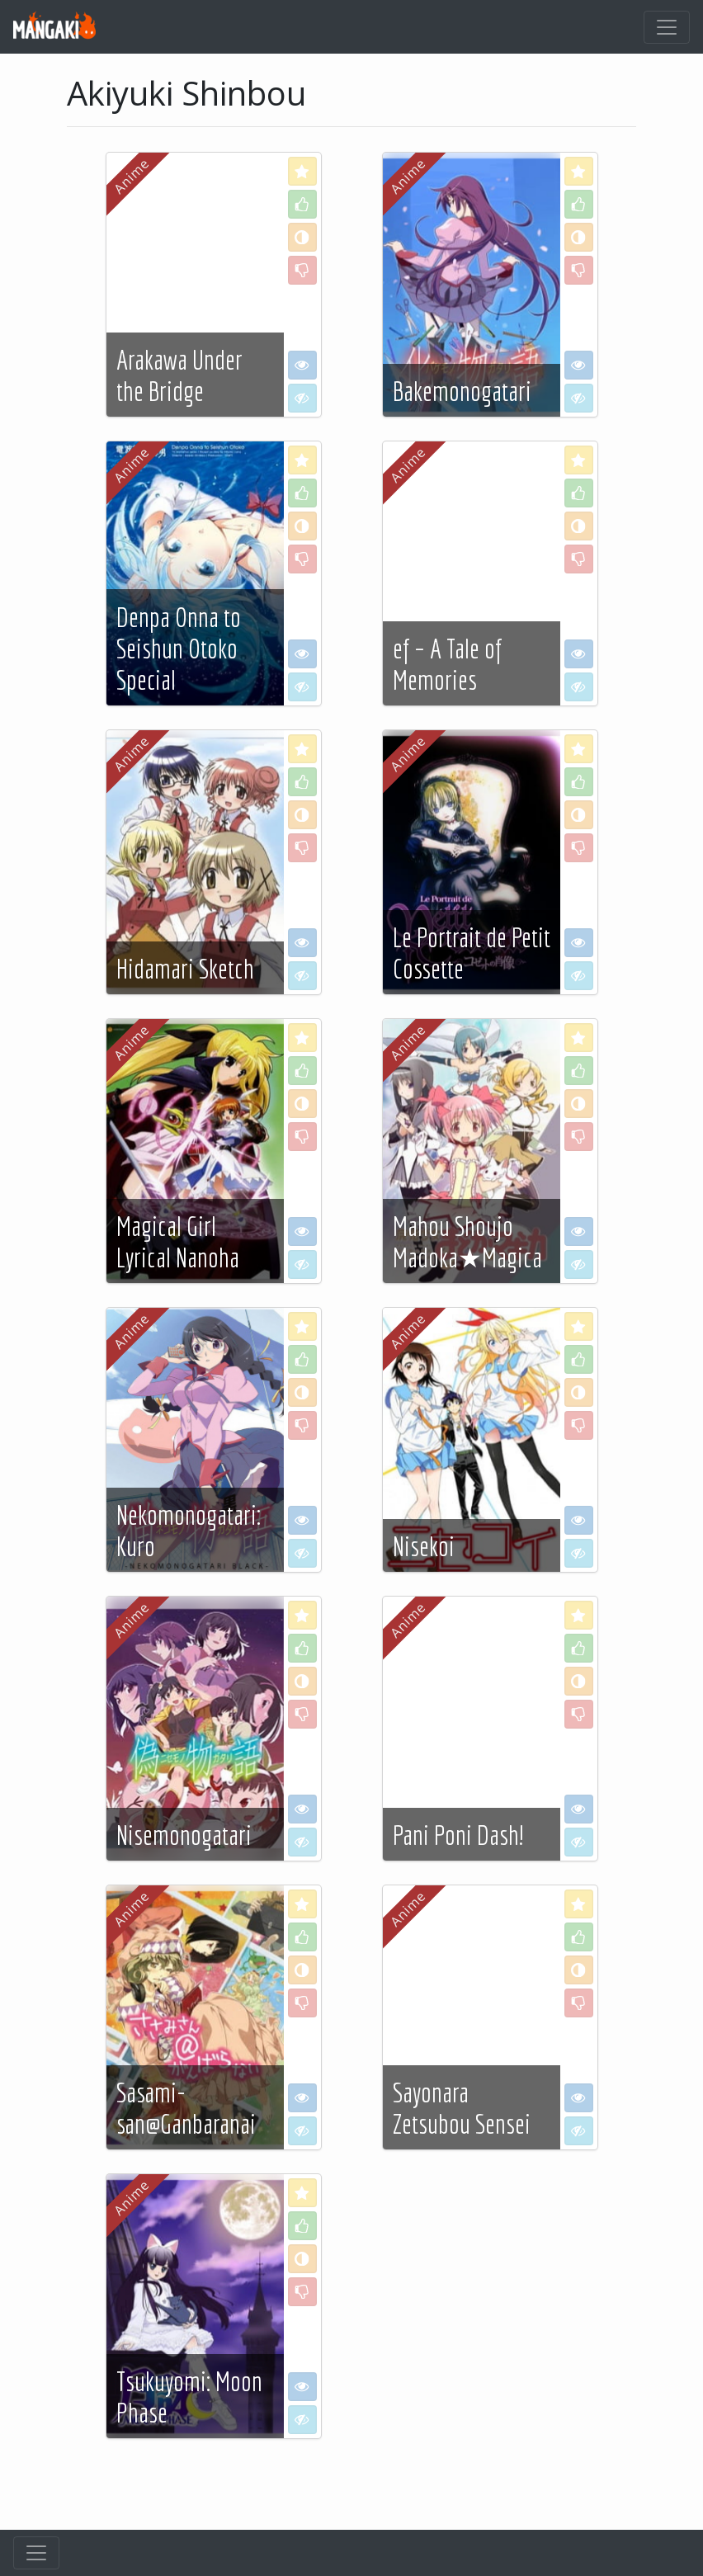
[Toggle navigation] (667, 27)
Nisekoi (424, 1546)
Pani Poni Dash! (458, 1835)
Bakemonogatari (462, 391)
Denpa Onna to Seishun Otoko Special (178, 649)
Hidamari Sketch (185, 969)
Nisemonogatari (184, 1835)
